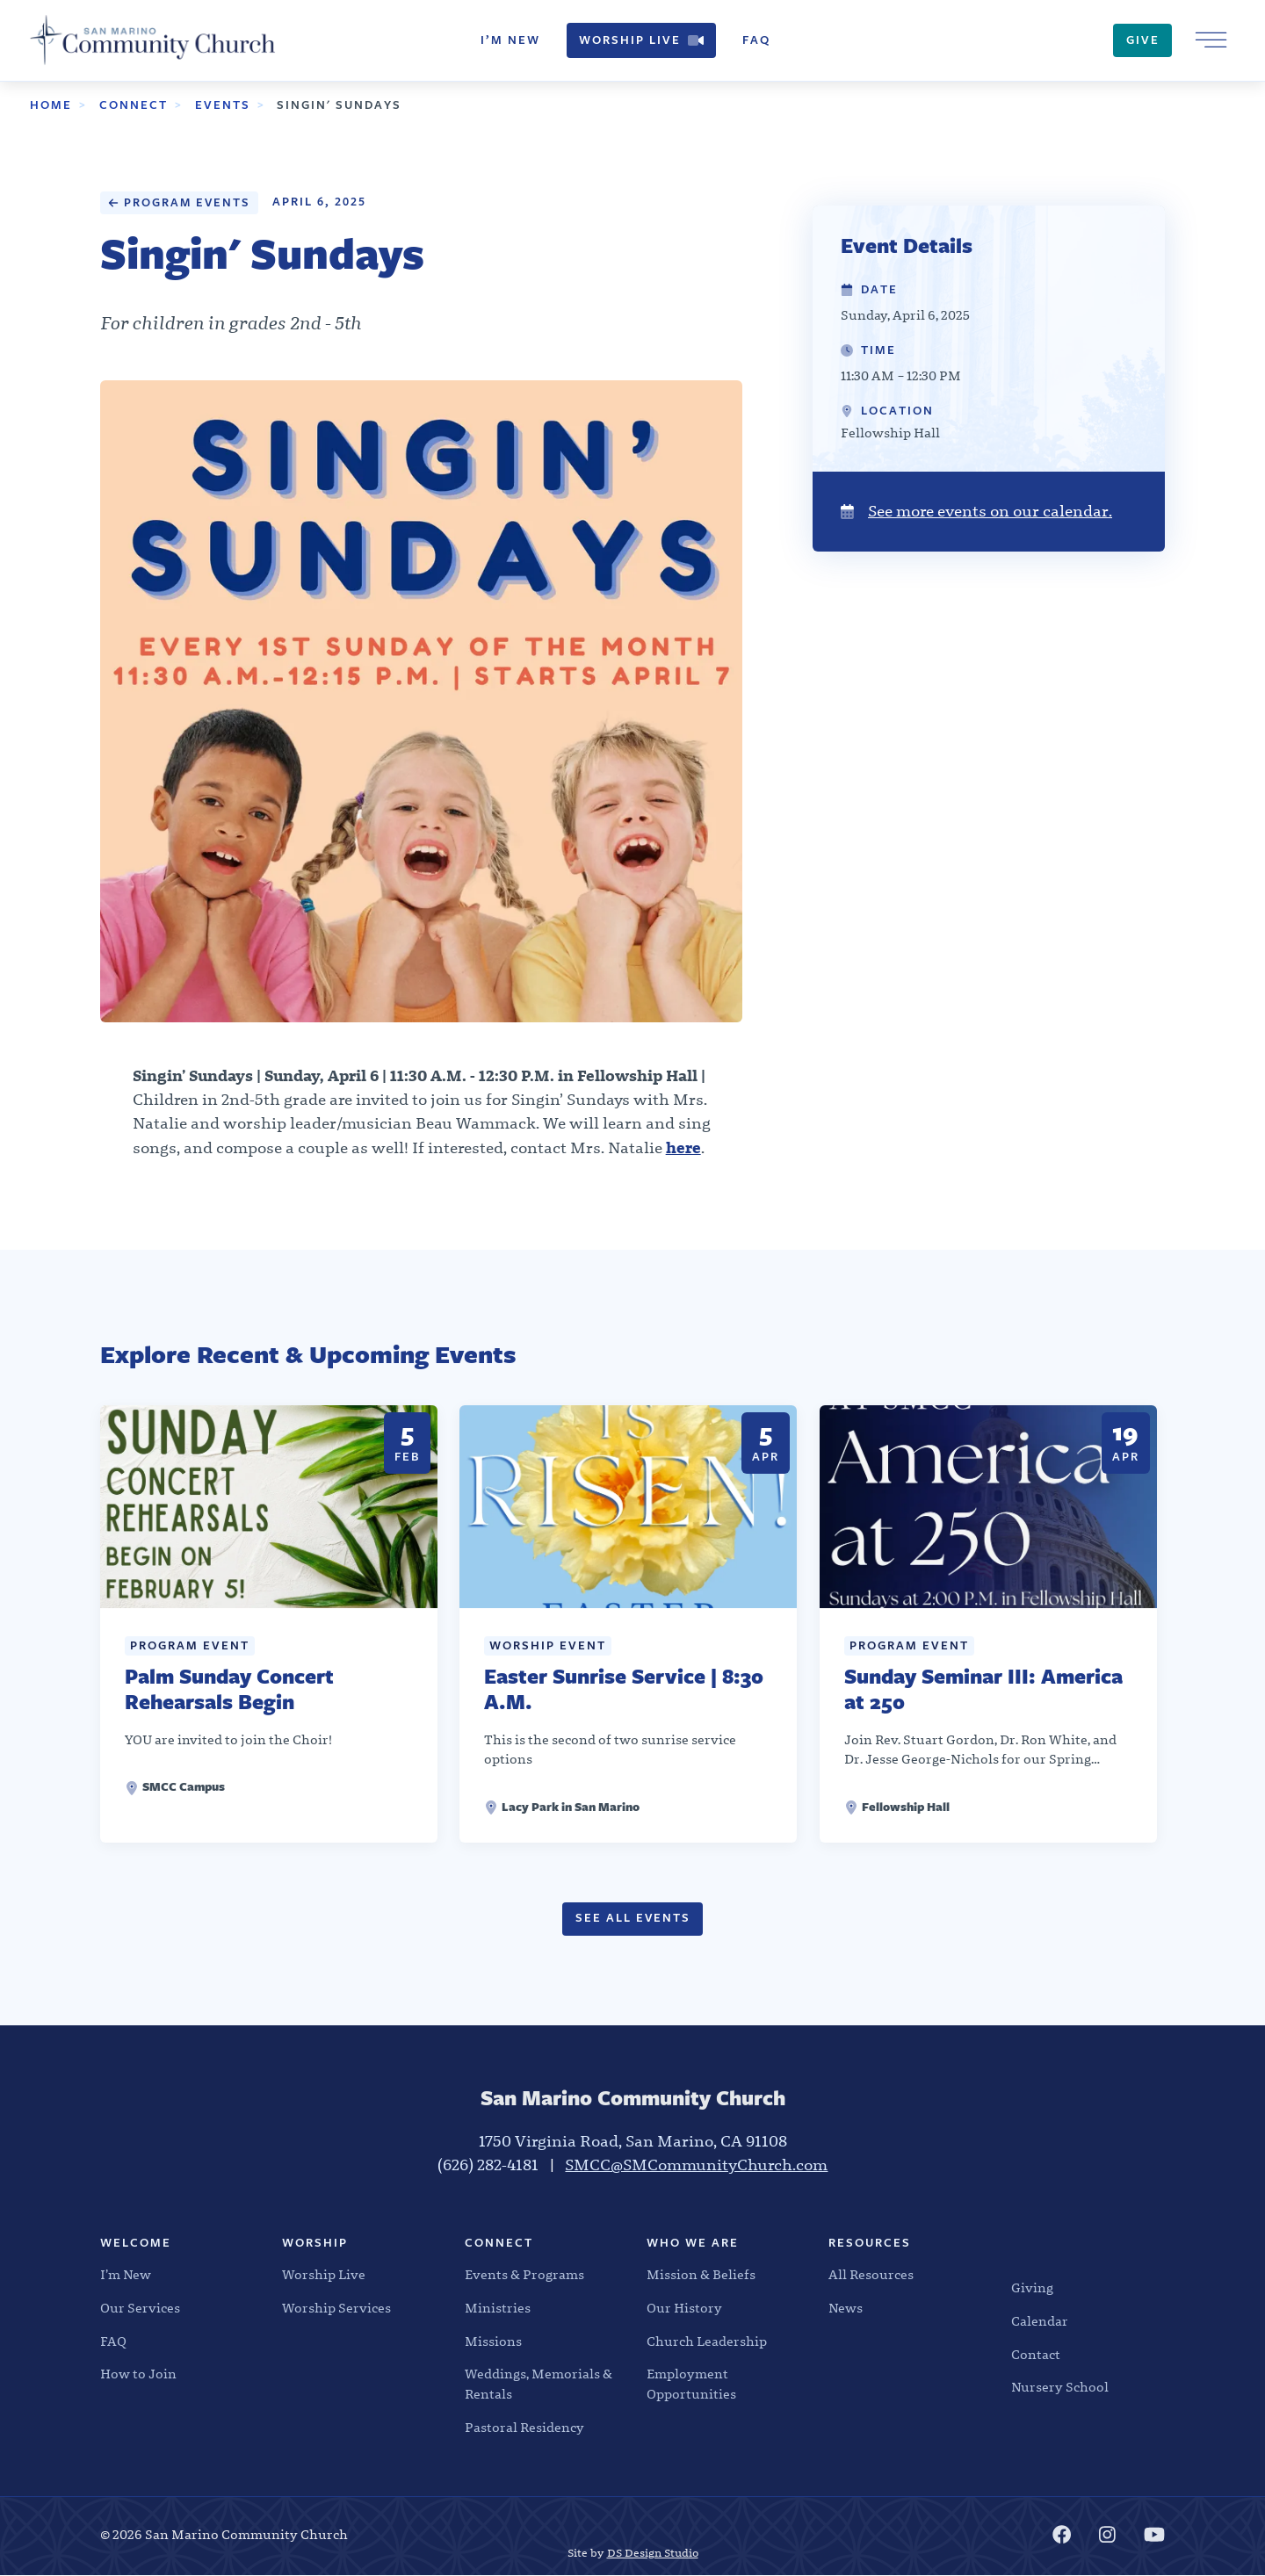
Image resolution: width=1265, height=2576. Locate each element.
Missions (493, 2341)
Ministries (498, 2308)
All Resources (871, 2274)
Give (1143, 39)
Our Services (140, 2308)
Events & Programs (524, 2274)
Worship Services (336, 2308)
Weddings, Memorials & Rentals (538, 2385)
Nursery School (1060, 2388)
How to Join (138, 2375)
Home (51, 104)
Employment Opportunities (691, 2385)
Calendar (1039, 2321)
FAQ (756, 39)
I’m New (510, 39)
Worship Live (641, 40)
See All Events (632, 1918)
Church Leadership (707, 2341)
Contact (1035, 2354)
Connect (133, 104)
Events (222, 104)
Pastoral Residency (524, 2427)
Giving (1032, 2288)
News (845, 2308)
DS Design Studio (652, 2553)
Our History (684, 2308)
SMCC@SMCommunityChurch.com (696, 2165)
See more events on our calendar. (976, 511)
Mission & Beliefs (701, 2274)
